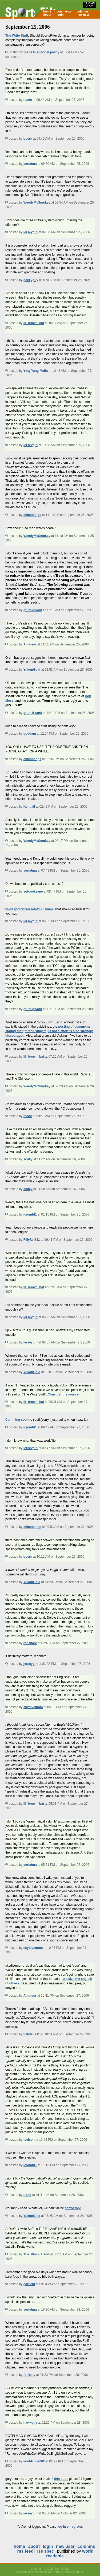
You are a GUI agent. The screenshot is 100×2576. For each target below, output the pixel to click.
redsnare (30, 1643)
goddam (29, 733)
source (73, 1394)
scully (28, 1159)
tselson (29, 2140)
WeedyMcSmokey (36, 202)
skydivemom (33, 1707)
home (47, 11)
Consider (55, 1394)
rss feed (25, 2551)
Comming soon (17, 1419)
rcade (28, 52)
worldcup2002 (34, 2461)
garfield (29, 2284)
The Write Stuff (16, 35)
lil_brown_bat (33, 323)
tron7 (27, 2195)
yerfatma (30, 164)
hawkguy (30, 2422)
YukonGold (31, 669)
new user (83, 14)
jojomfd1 (30, 1214)
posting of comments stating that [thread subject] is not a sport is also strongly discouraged (49, 1031)
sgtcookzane (33, 891)
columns (83, 11)
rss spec (45, 2551)
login (60, 14)
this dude (61, 2479)
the (64, 1394)
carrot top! (73, 2208)
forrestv (29, 2375)
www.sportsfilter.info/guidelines (29, 909)
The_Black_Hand (36, 2254)
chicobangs (32, 515)
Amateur (30, 644)
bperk (27, 138)
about (47, 14)
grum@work (32, 610)
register (76, 2526)
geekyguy (30, 280)
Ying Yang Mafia (35, 371)
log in (61, 2526)
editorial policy (48, 52)
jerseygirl (30, 232)
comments (64, 11)
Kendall (29, 806)
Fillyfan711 (31, 1240)
